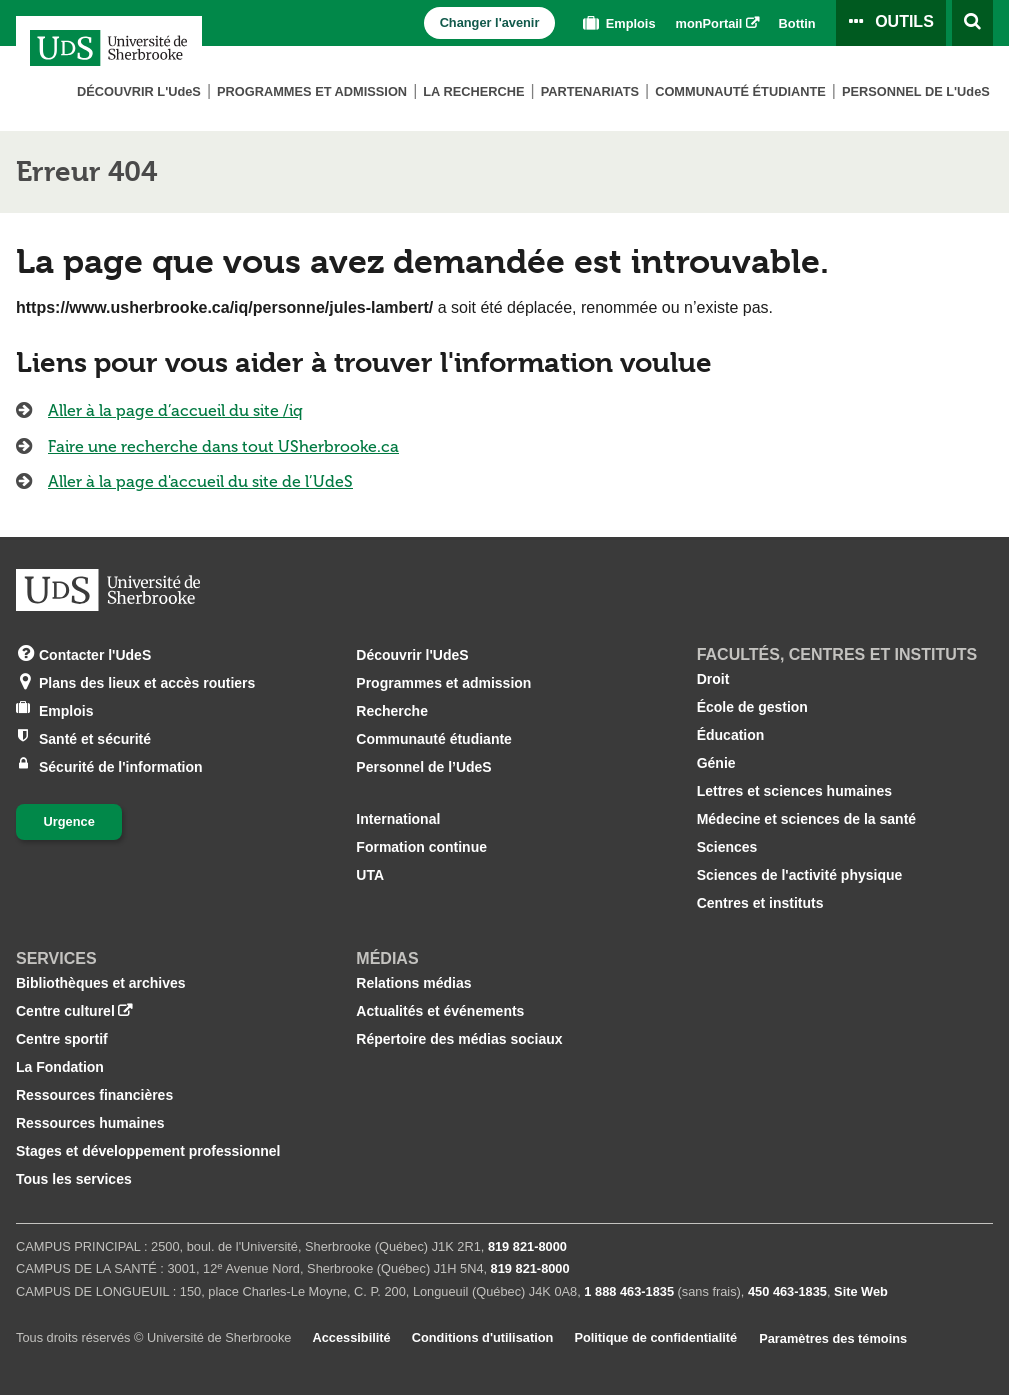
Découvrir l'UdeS (412, 655)
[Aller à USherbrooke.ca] (108, 590)
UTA (370, 875)
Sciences (727, 847)
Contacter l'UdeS (95, 653)
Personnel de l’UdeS (423, 767)
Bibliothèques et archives (101, 983)
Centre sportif (62, 1039)
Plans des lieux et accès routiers (147, 681)
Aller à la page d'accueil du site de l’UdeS (200, 481)
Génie (716, 763)
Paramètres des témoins (833, 1338)
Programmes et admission (312, 91)
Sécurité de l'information (121, 765)
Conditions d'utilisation (483, 1337)
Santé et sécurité (95, 737)
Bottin (797, 23)
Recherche (392, 711)
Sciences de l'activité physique (800, 875)
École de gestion (752, 707)
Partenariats (590, 91)
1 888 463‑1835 (629, 1291)
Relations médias (413, 983)
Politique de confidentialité (655, 1337)
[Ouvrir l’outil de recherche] (972, 23)
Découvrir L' (139, 91)
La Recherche (473, 91)
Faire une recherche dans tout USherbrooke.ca (223, 446)
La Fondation (60, 1067)
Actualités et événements (440, 1011)
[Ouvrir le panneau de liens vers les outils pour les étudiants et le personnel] (891, 23)
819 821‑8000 (527, 1246)
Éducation (731, 735)
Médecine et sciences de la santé (806, 819)
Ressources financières (94, 1095)
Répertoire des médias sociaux (459, 1039)
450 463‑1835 (787, 1291)
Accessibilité (351, 1337)
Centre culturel (65, 1011)
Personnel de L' (916, 91)
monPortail (709, 23)
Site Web (861, 1291)
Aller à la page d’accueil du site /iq (175, 410)
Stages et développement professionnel (148, 1151)
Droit (713, 679)
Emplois (617, 23)
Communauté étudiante (740, 91)
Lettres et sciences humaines (794, 791)
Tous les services (74, 1179)
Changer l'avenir (490, 22)
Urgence (69, 821)
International (398, 819)
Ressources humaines (90, 1123)
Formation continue (421, 847)
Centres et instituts (760, 903)
